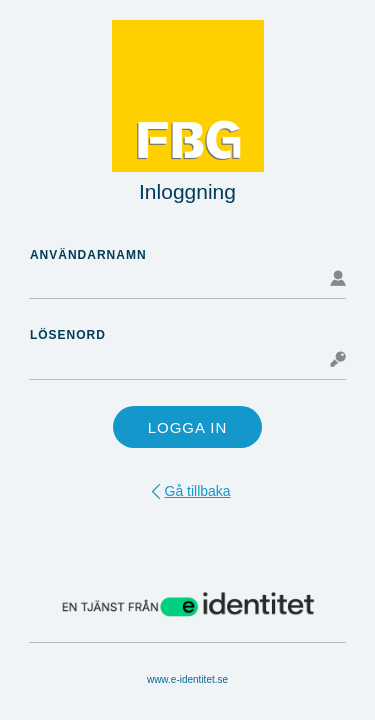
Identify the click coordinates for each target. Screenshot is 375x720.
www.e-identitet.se (187, 679)
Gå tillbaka (198, 491)
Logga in (188, 427)
